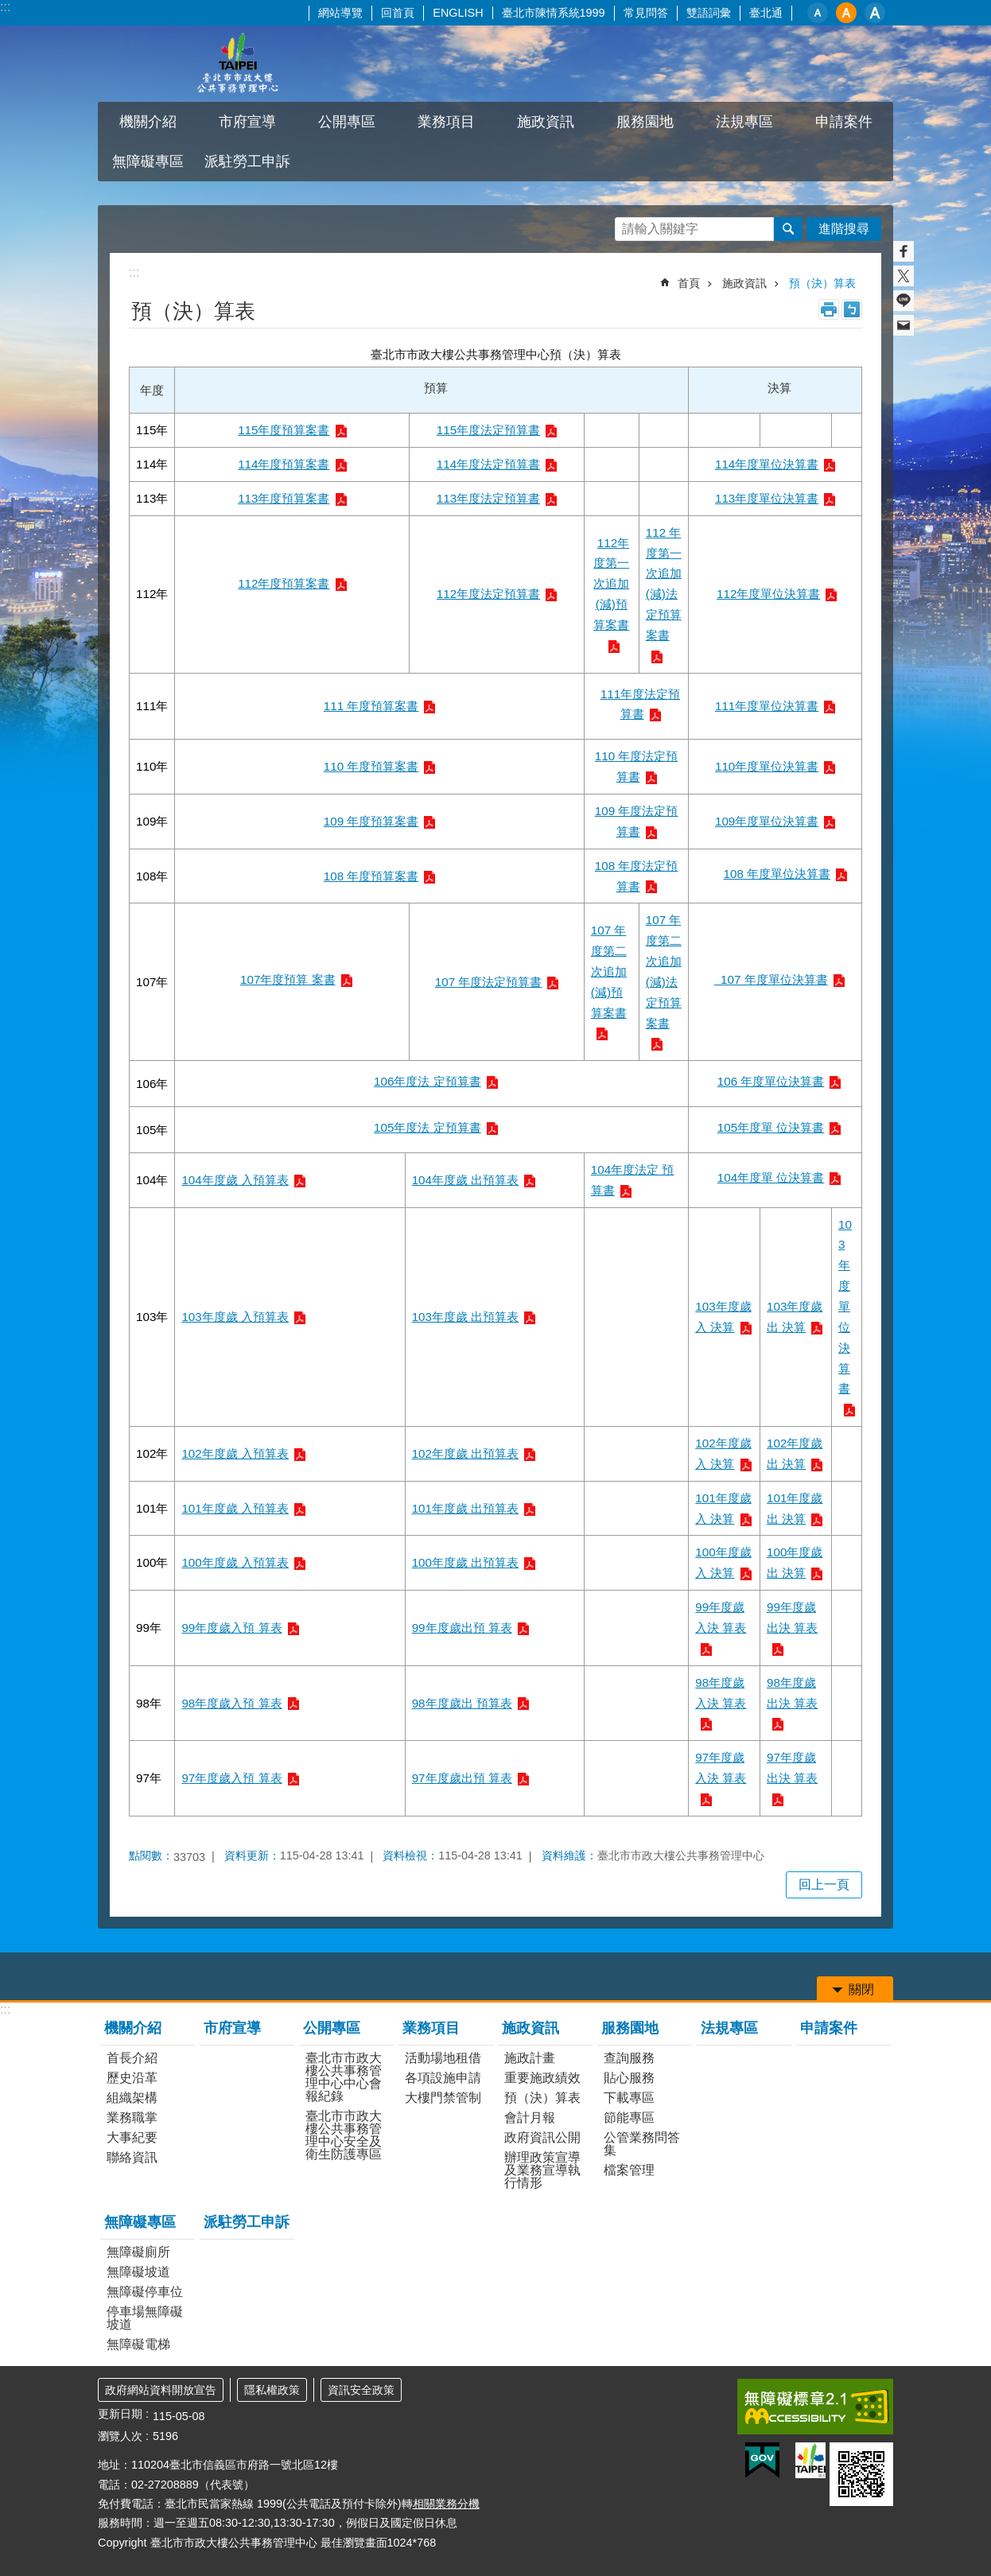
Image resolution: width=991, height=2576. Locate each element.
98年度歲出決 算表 (792, 1693)
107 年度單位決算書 (771, 979)
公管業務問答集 (642, 2144)
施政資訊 (545, 122)
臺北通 (766, 12)
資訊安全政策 (361, 2390)
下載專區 (629, 2097)
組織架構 (132, 2097)
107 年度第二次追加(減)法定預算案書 (664, 971)
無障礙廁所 (138, 2252)
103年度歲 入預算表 (235, 1316)
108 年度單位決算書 (777, 873)
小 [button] (817, 12)
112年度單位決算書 (768, 593)
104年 (152, 1180)
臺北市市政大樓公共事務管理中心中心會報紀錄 (343, 2077)
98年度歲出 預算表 (462, 1703)
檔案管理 (629, 2170)
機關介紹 (148, 122)
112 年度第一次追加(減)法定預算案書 (664, 584)
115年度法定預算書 (488, 430)
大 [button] (875, 12)
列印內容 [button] (828, 309)
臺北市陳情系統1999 (553, 12)
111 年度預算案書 (371, 706)
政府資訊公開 (542, 2137)
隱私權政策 (272, 2390)
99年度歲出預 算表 (462, 1627)
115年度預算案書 (283, 430)
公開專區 (346, 122)
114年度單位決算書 (766, 464)
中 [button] (846, 12)
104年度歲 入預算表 (235, 1180)
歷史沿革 (132, 2078)
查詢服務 (629, 2058)
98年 (148, 1703)
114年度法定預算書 (488, 464)
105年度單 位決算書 (771, 1127)
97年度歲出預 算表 (462, 1778)
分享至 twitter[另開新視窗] (903, 276)
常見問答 (646, 12)
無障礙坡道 (138, 2272)
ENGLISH (458, 12)
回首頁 (397, 12)
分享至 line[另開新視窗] (903, 300)
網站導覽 (340, 12)
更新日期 (120, 2413)
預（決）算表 (822, 283)
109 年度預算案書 (371, 821)
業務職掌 (132, 2117)
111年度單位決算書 (766, 706)
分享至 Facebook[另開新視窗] (903, 251)
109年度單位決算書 (766, 821)
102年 (152, 1453)
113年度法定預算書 (488, 498)
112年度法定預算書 (488, 593)
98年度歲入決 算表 (720, 1693)
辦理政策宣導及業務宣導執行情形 (542, 2170)
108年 (152, 876)
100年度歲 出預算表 (465, 1562)
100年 (152, 1562)
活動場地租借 (443, 2058)
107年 (152, 982)
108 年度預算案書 (371, 876)
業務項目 (446, 122)
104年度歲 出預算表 (465, 1180)
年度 (152, 390)
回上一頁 (824, 1884)
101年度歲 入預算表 (235, 1508)
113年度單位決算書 (766, 498)
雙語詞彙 (708, 12)
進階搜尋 (843, 228)
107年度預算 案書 (288, 979)
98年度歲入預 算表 (231, 1703)
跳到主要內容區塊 (8, 8)
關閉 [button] (861, 1989)
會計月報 (529, 2117)
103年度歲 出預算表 (465, 1316)
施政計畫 (529, 2058)
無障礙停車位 (145, 2291)
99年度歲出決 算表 (792, 1617)
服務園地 (645, 122)
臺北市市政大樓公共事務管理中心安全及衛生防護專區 (343, 2135)
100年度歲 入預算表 (235, 1562)
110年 (152, 766)
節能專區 (629, 2117)
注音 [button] (851, 309)
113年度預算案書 (283, 498)
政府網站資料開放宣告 (160, 2390)
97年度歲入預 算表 (231, 1778)
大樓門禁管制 (443, 2097)
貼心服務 (629, 2078)
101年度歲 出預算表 (465, 1508)
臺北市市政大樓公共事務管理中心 (237, 63)
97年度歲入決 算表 (720, 1767)
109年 (152, 821)
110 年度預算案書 (371, 766)
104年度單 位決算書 (771, 1177)
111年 (152, 706)
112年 (152, 593)
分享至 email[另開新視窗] (903, 325)
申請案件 (843, 122)
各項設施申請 (443, 2078)
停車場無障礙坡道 (145, 2318)
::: (5, 7)
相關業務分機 (446, 2503)
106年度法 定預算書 (427, 1081)
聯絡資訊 (132, 2157)
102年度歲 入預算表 (235, 1453)
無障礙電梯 (138, 2344)
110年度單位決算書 (766, 766)
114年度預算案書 (283, 464)
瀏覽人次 (120, 2436)
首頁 (689, 283)
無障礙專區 (148, 161)
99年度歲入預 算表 (231, 1627)
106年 (152, 1083)
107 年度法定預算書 (488, 982)
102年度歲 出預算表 (465, 1453)
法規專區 (744, 122)
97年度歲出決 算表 (792, 1767)
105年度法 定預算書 (427, 1127)
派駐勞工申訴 (247, 161)
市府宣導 (247, 122)
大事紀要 (132, 2137)
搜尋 (788, 229)
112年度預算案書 (283, 583)
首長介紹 (132, 2058)
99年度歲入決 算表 (720, 1617)
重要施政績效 (542, 2078)
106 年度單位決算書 (771, 1081)
